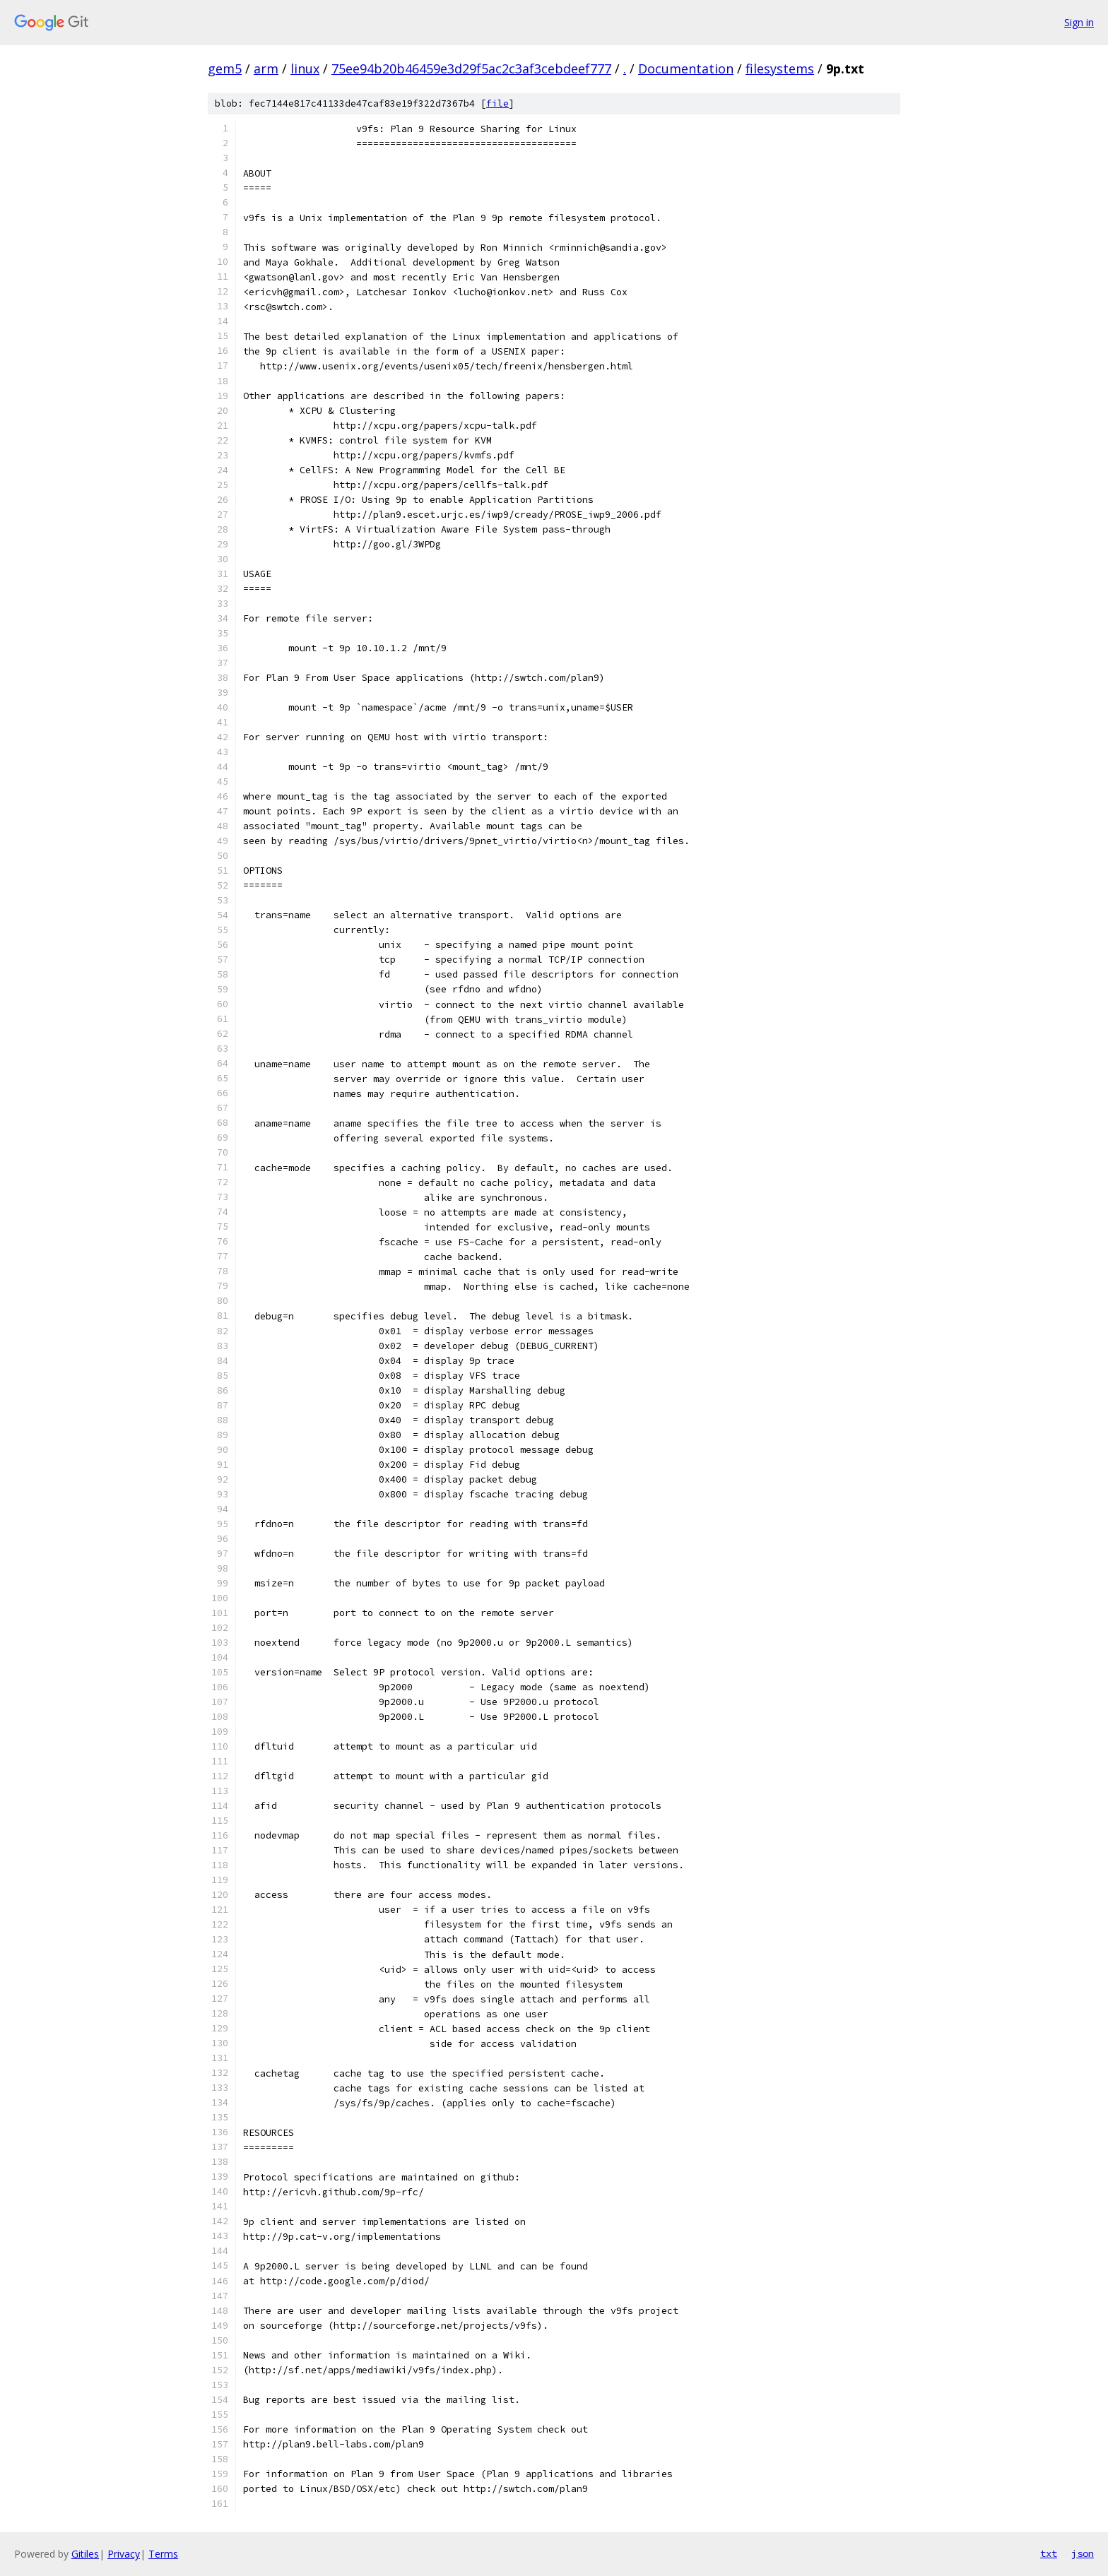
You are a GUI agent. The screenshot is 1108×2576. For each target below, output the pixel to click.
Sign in (1079, 22)
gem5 (225, 68)
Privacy (123, 2553)
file (497, 103)
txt (1048, 2553)
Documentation (685, 68)
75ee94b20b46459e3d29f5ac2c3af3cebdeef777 (471, 68)
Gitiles (85, 2553)
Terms (163, 2553)
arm (266, 68)
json (1082, 2553)
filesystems (779, 68)
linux (304, 68)
